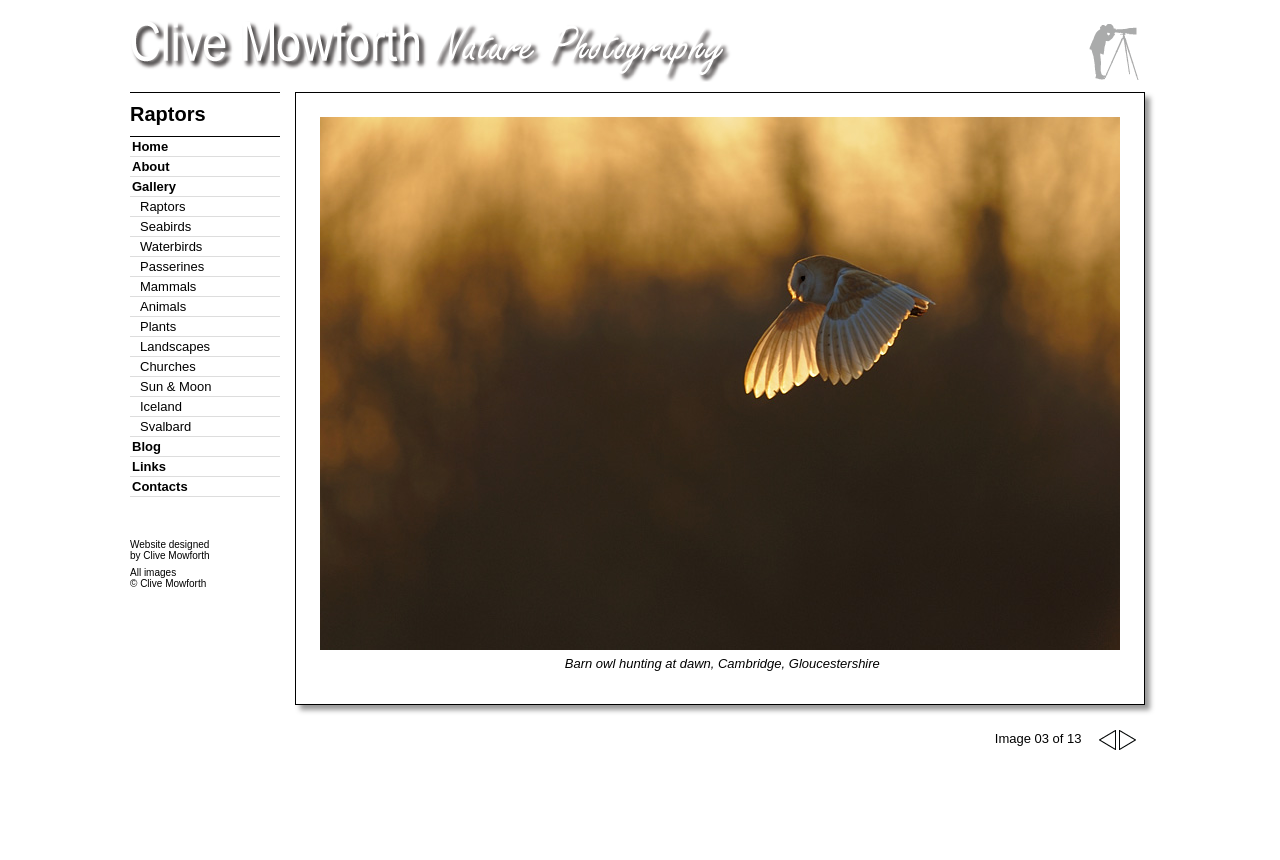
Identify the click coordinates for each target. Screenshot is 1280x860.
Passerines (172, 266)
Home (150, 146)
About (151, 166)
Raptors (163, 206)
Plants (158, 326)
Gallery (154, 186)
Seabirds (165, 226)
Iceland (161, 406)
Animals (163, 306)
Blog (146, 446)
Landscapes (175, 346)
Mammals (168, 286)
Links (149, 466)
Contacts (160, 486)
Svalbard (165, 426)
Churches (168, 366)
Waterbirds (171, 246)
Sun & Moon (176, 386)
